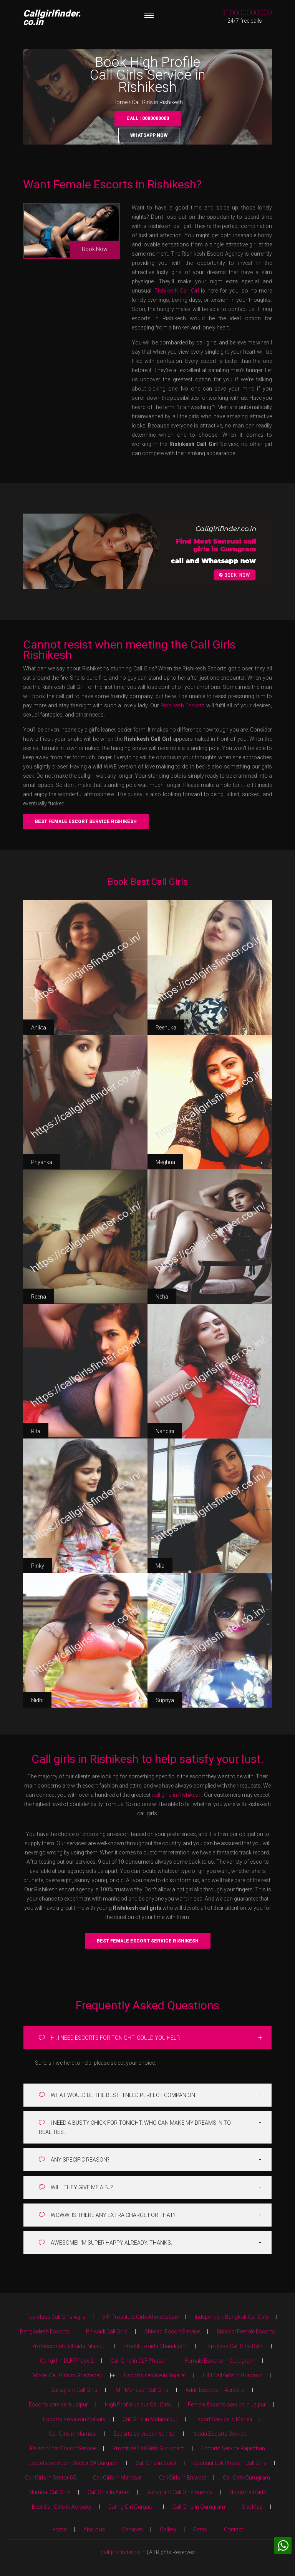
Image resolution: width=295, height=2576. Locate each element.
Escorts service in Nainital (144, 2433)
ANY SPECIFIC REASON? (74, 2159)
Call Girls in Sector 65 (50, 2477)
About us (94, 2529)
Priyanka (41, 1162)
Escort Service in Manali (223, 2419)
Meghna (165, 1162)
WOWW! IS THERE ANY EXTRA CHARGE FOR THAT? (107, 2215)
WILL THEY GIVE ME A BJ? (76, 2187)
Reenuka (166, 1027)
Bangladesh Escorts (44, 2331)
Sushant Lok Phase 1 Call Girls (230, 2463)
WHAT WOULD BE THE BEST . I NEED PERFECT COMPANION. (117, 2095)
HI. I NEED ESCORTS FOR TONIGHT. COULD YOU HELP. (109, 2037)
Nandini (165, 1431)
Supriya (165, 1700)
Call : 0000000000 (147, 118)
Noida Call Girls (247, 2492)
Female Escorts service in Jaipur (227, 2404)
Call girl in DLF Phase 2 (67, 2360)
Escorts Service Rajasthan (233, 2448)
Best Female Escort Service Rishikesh (86, 821)
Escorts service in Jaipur (58, 2404)
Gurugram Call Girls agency (179, 2492)
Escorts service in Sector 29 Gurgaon (73, 2463)
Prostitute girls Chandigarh (155, 2346)
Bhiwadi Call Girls (107, 2331)
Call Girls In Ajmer (108, 2492)
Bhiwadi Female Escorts (246, 2331)
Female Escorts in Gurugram (220, 2360)
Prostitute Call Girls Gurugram (148, 2448)
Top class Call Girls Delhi (234, 2346)
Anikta (38, 1027)
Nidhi (37, 1700)
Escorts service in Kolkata (74, 2419)
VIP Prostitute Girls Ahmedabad (140, 2317)
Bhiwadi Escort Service (172, 2331)
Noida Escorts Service (219, 2433)
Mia (160, 1566)
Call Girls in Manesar (117, 2477)
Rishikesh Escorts (183, 705)
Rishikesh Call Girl (176, 291)
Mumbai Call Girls (49, 2492)
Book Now (95, 249)
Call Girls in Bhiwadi (182, 2477)
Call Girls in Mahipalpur (150, 2419)
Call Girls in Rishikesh (157, 102)
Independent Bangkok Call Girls (232, 2317)
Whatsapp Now (148, 135)
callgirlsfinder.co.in (123, 2552)
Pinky (37, 1566)
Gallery (168, 2529)
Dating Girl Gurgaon (132, 2506)
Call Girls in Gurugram (198, 2506)
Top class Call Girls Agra (55, 2317)
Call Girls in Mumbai (72, 2433)
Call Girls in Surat (156, 2463)
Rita (35, 1431)
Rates (200, 2529)
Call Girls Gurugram (246, 2477)
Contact (233, 2529)
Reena (38, 1297)
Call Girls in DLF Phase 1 (139, 2360)
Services (132, 2529)
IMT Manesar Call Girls (141, 2390)
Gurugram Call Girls (74, 2390)
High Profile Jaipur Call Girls (138, 2404)
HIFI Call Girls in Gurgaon (232, 2375)
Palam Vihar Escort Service (63, 2448)
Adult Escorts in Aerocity (215, 2390)
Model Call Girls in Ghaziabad (68, 2375)
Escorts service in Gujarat (155, 2375)
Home (120, 102)
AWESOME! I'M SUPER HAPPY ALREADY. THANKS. (105, 2242)
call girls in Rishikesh (177, 1795)
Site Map (252, 2506)
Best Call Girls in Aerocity (61, 2506)
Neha (162, 1297)
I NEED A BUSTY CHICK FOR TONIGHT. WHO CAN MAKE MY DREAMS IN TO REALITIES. (135, 2127)
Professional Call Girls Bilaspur (68, 2346)
